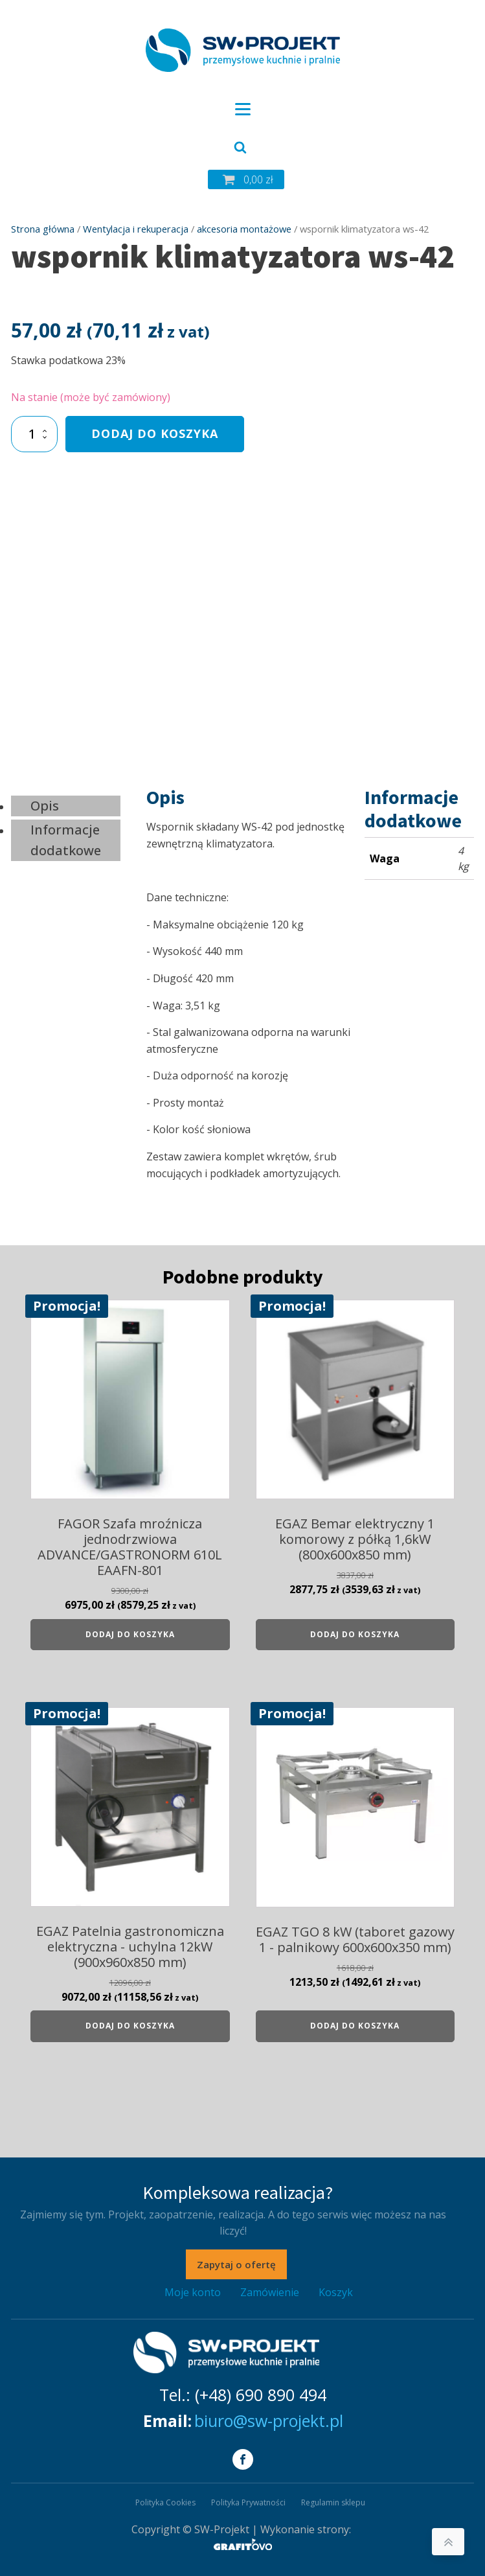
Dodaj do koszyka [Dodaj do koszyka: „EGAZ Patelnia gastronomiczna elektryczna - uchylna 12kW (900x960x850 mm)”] (130, 2025)
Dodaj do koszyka (154, 433)
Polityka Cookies (165, 2502)
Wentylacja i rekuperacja (135, 228)
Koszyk (336, 2292)
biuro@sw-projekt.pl (268, 2420)
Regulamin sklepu (333, 2502)
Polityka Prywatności (248, 2502)
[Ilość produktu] (34, 434)
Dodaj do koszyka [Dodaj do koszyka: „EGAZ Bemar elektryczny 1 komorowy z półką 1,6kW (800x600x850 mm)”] (355, 1634)
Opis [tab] (44, 805)
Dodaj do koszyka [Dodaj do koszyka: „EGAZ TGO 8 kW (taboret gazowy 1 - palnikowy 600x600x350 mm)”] (355, 2025)
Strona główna (42, 228)
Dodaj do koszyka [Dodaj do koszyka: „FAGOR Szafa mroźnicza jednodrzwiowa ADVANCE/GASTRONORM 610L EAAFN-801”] (130, 1634)
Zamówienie (269, 2292)
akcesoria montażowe (244, 228)
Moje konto (192, 2292)
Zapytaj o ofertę (236, 2264)
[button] (246, 179)
